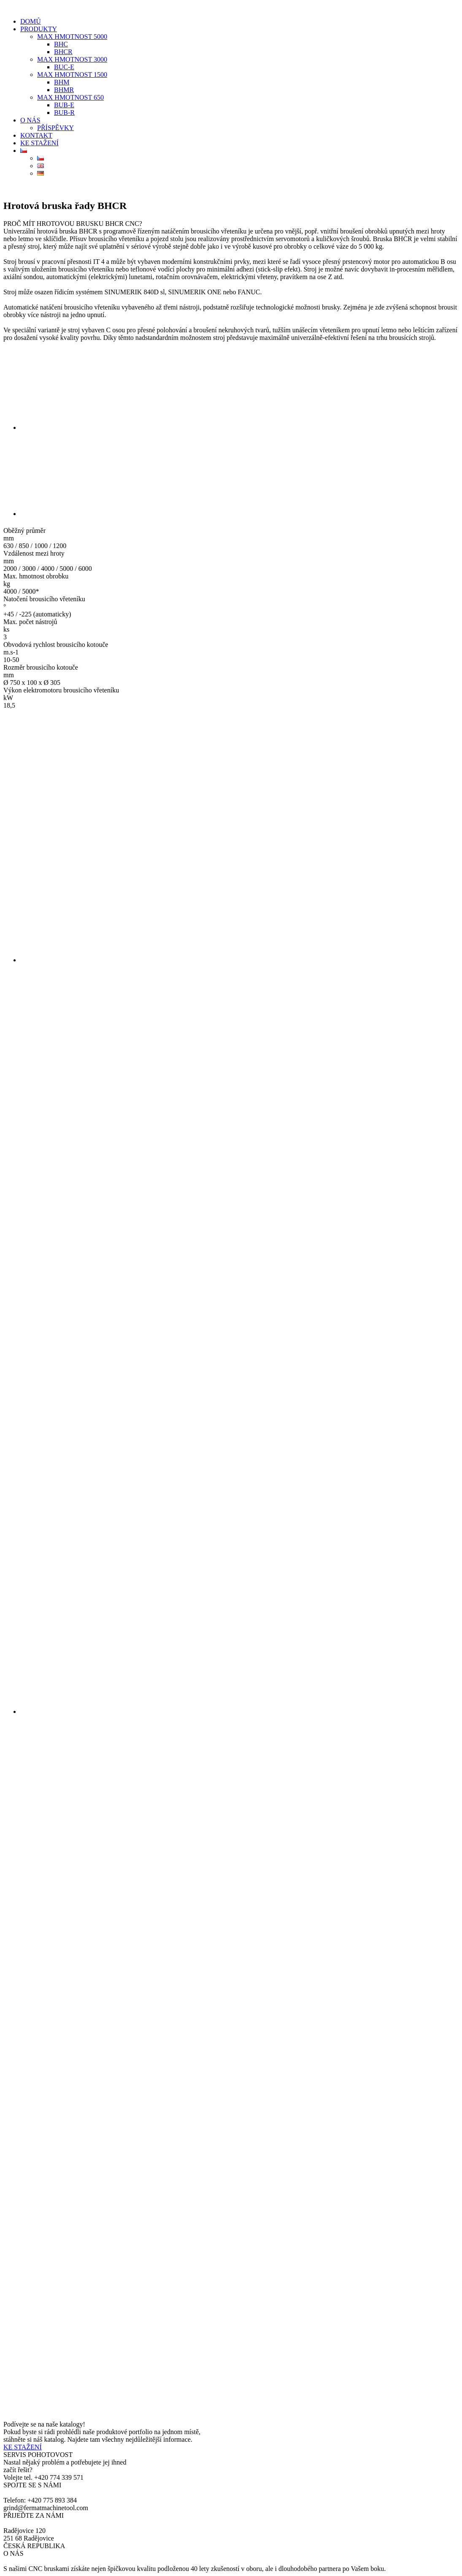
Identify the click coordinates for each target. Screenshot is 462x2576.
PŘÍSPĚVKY (55, 127)
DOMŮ (30, 21)
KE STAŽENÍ (39, 143)
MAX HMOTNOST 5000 (72, 36)
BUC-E (64, 67)
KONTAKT (36, 135)
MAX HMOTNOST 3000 (72, 59)
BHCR (63, 51)
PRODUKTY (38, 29)
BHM (61, 82)
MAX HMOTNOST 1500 (72, 74)
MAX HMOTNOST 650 (70, 97)
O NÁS (30, 120)
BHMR (64, 89)
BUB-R (64, 112)
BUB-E (64, 105)
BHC (61, 44)
